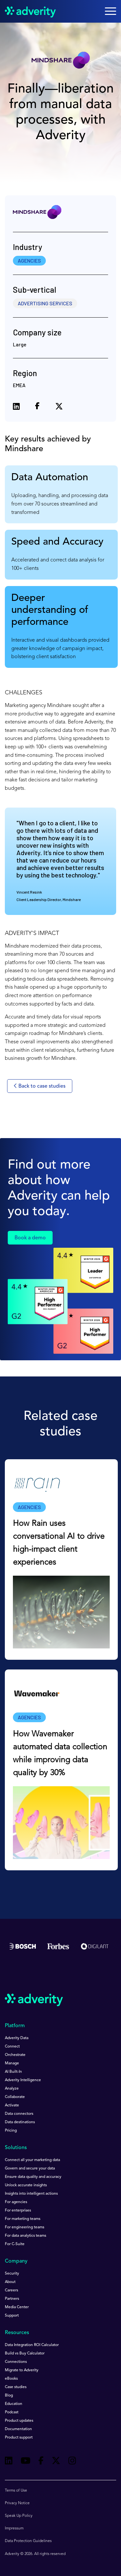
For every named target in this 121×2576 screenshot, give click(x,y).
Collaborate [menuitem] (15, 2097)
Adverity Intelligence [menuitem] (23, 2080)
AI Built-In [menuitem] (13, 2072)
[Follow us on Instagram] (72, 2461)
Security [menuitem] (12, 2274)
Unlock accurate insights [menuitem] (26, 2185)
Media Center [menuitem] (17, 2307)
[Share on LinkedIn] (16, 407)
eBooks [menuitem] (11, 2379)
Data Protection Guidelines (28, 2541)
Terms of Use (16, 2491)
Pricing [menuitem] (11, 2131)
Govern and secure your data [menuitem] (30, 2168)
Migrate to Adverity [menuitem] (21, 2370)
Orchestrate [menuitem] (15, 2055)
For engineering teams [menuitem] (24, 2227)
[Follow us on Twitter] (56, 2461)
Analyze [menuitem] (12, 2089)
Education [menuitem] (13, 2404)
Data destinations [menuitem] (20, 2122)
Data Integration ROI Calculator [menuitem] (32, 2345)
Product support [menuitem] (19, 2438)
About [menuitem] (10, 2282)
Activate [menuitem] (12, 2105)
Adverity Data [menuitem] (16, 2038)
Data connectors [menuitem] (19, 2114)
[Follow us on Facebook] (41, 2461)
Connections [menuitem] (16, 2362)
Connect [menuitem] (12, 2047)
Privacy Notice (17, 2503)
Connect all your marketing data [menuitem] (32, 2160)
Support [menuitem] (12, 2316)
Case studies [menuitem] (15, 2387)
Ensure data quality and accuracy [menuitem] (33, 2177)
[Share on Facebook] (37, 407)
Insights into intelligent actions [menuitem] (31, 2194)
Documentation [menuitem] (18, 2429)
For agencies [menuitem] (16, 2202)
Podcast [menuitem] (11, 2412)
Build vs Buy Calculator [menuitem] (25, 2353)
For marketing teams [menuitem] (22, 2219)
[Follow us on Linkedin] (9, 2461)
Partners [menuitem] (12, 2299)
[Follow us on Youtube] (25, 2461)
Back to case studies (40, 1086)
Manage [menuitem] (12, 2063)
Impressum (14, 2528)
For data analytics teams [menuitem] (25, 2236)
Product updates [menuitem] (19, 2421)
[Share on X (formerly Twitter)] (59, 407)
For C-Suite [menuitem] (15, 2244)
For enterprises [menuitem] (18, 2210)
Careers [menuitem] (11, 2290)
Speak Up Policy (19, 2516)
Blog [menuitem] (9, 2395)
